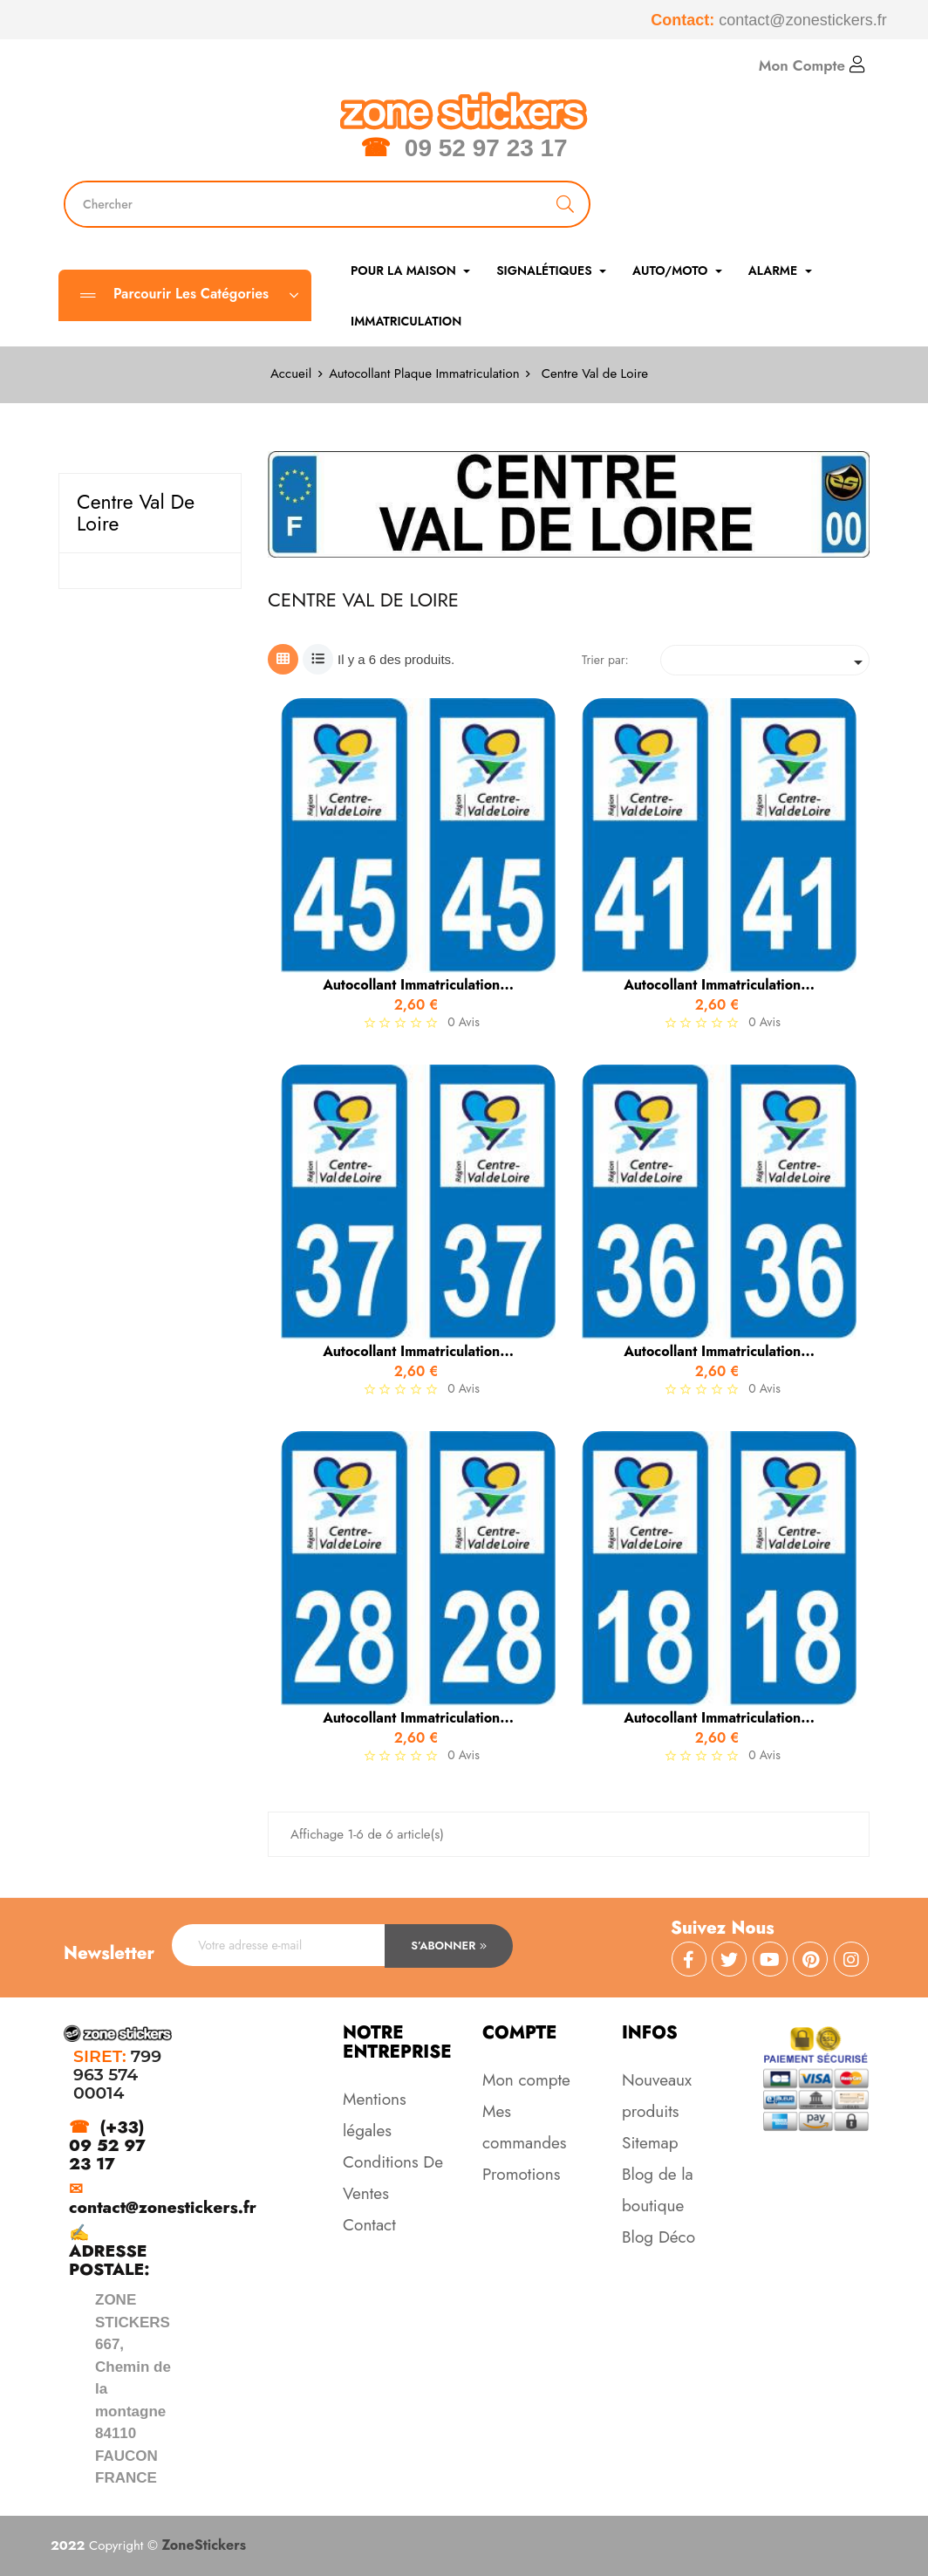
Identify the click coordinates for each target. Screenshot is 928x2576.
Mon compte (526, 2080)
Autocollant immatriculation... (418, 985)
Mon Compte (812, 65)
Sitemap (650, 2143)
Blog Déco (658, 2237)
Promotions (521, 2174)
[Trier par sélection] (765, 660)
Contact (369, 2225)
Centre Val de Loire (135, 512)
